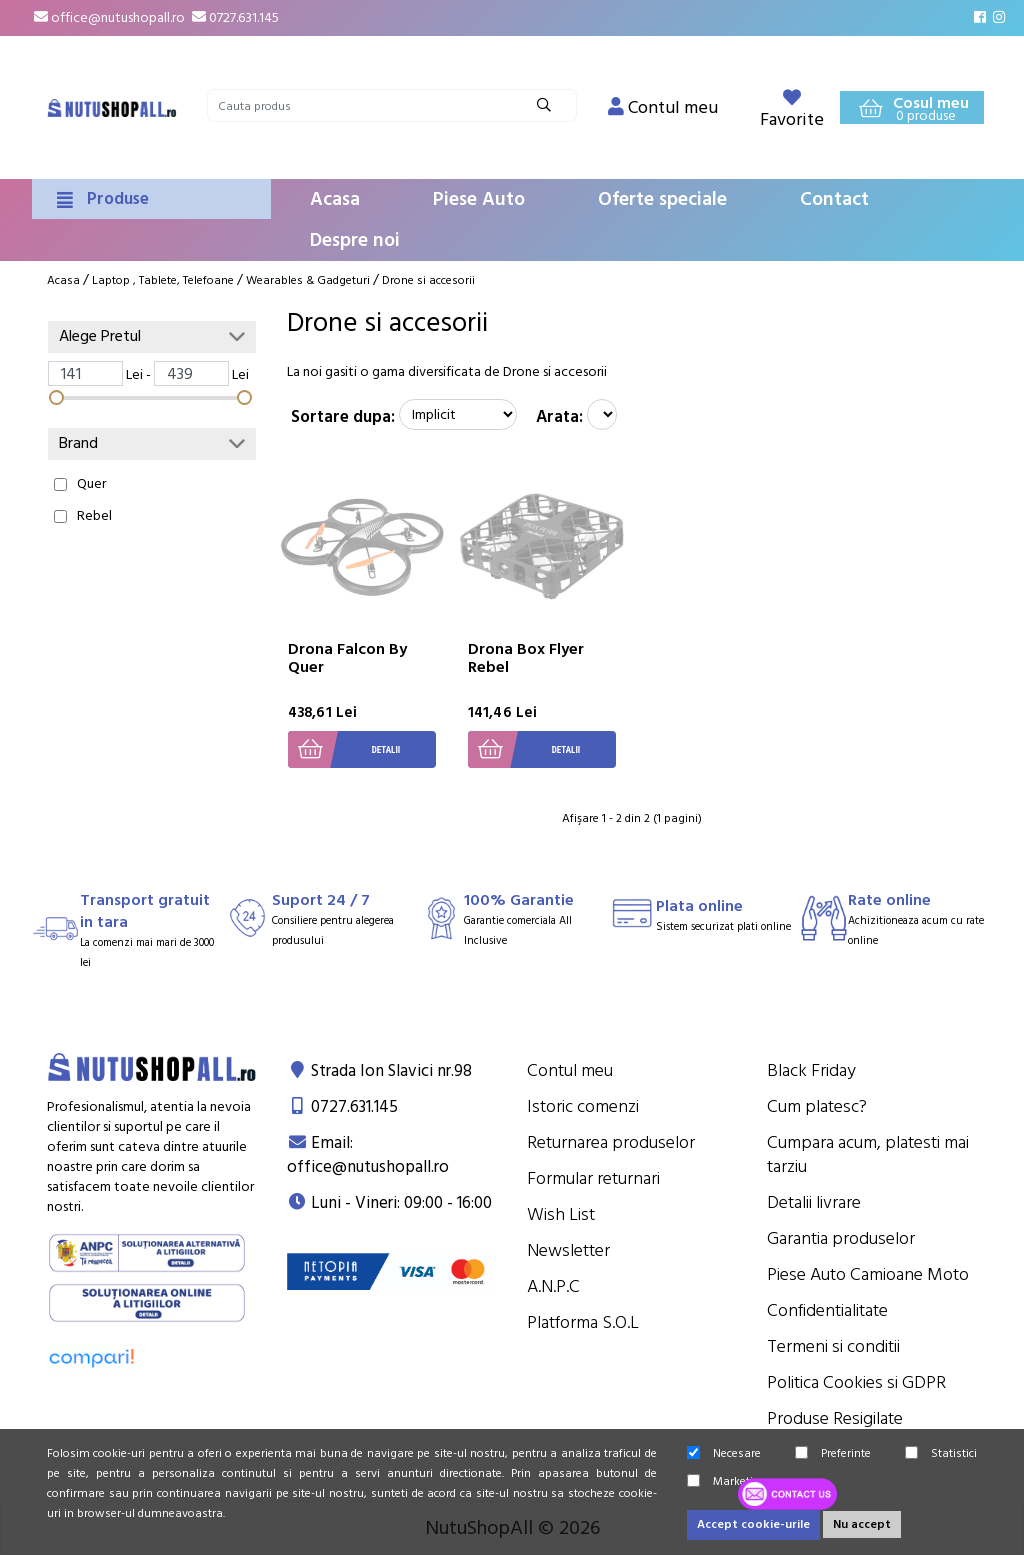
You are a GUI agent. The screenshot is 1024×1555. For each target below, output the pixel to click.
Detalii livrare (814, 1202)
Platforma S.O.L (583, 1322)
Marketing (727, 1481)
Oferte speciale (662, 199)
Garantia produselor (841, 1238)
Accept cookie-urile (753, 1524)
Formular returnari (593, 1178)
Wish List (561, 1214)
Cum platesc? (817, 1106)
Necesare (724, 1453)
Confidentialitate (827, 1310)
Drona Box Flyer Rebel (526, 658)
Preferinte (833, 1453)
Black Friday (811, 1070)
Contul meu (570, 1070)
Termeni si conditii (833, 1346)
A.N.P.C (553, 1286)
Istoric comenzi (583, 1106)
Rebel (94, 516)
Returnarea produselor (611, 1142)
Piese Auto (479, 199)
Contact (834, 199)
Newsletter (568, 1250)
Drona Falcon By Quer (347, 658)
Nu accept (862, 1524)
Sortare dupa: (343, 417)
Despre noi (355, 240)
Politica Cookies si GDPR (856, 1382)
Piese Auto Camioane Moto (868, 1274)
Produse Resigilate (835, 1418)
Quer (91, 484)
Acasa (335, 199)
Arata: (559, 417)
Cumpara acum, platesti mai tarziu (868, 1154)
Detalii (344, 749)
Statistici (941, 1453)
